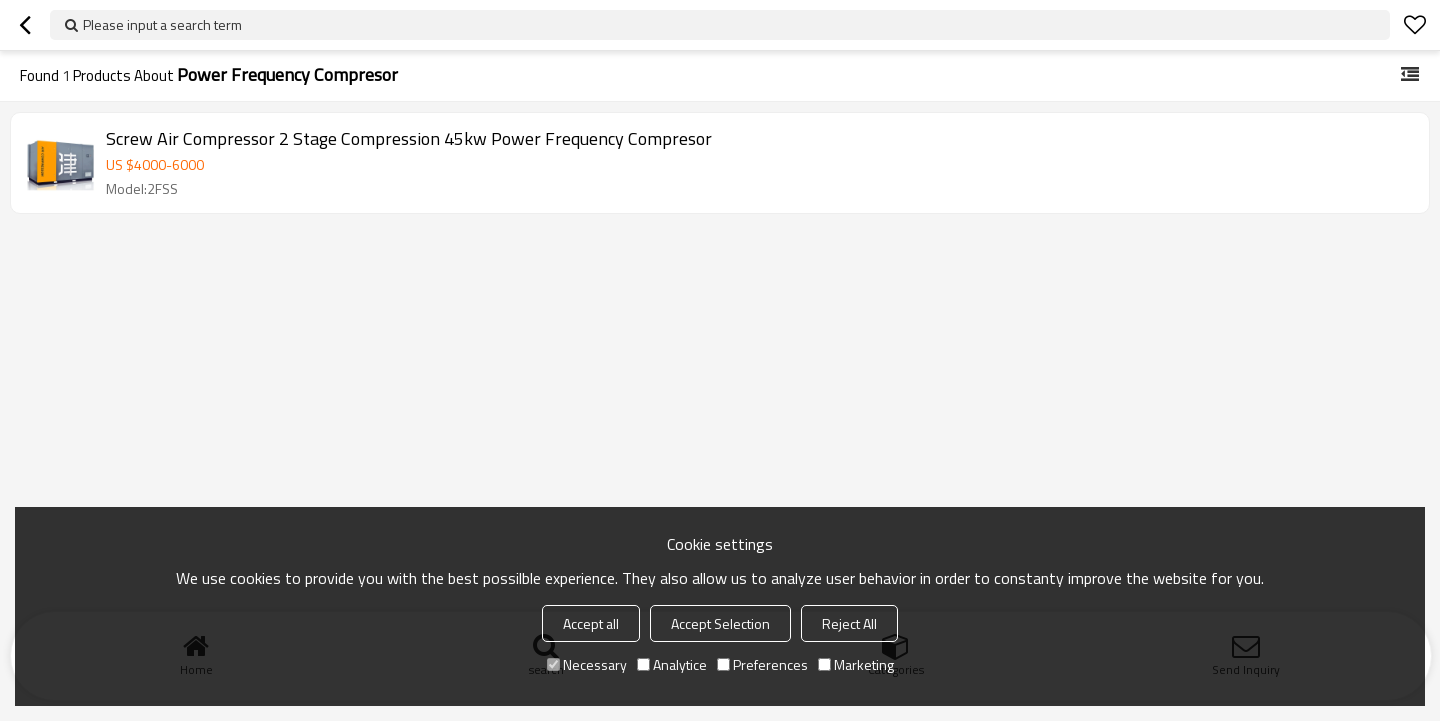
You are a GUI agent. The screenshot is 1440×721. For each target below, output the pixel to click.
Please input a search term (162, 24)
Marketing (856, 664)
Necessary (587, 664)
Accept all (591, 623)
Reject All (849, 623)
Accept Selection (720, 623)
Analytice (672, 664)
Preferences (762, 664)
